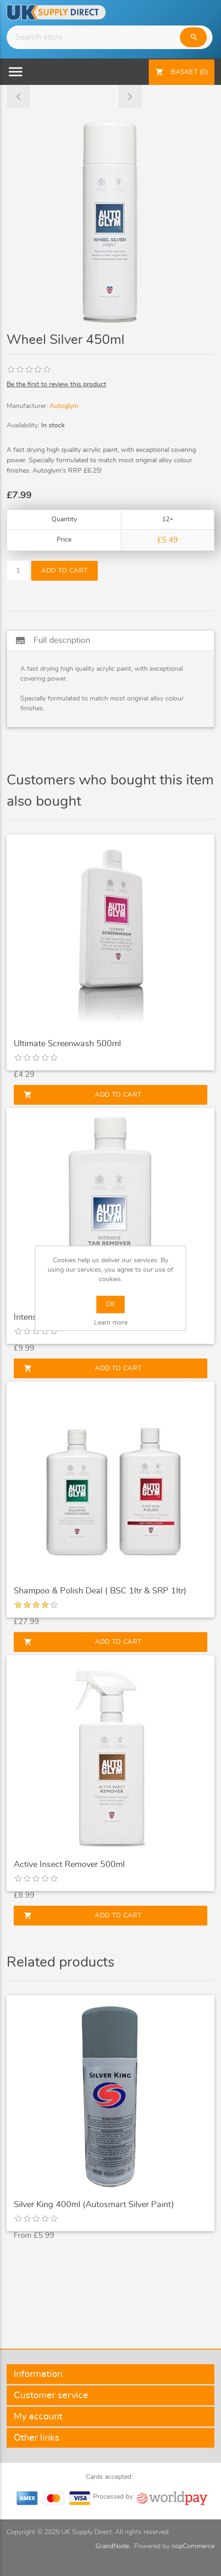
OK (110, 1304)
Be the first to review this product (56, 384)
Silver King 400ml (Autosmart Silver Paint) (94, 2205)
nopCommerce (192, 2546)
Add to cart (64, 570)
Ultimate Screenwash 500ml (67, 1044)
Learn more (111, 1322)
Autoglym (64, 406)
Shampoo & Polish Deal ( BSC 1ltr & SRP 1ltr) (100, 1591)
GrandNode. (112, 2546)
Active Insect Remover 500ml (69, 1864)
